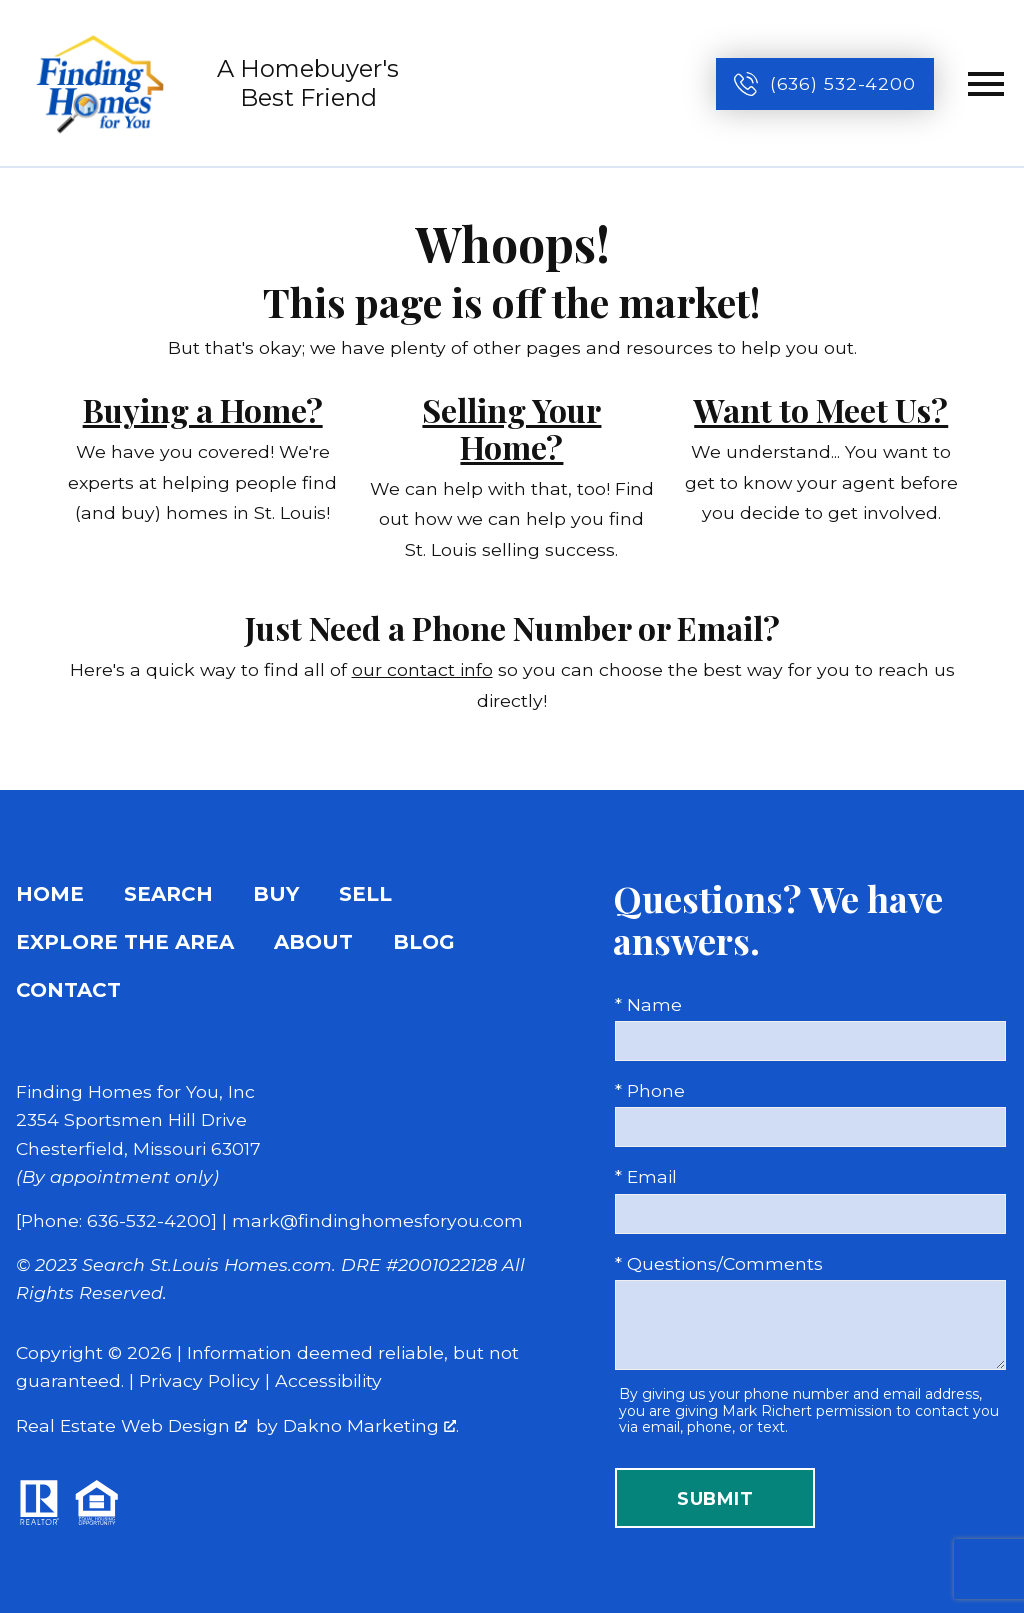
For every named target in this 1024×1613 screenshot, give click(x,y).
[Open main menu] (986, 84)
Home (50, 894)
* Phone (650, 1090)
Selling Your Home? (511, 428)
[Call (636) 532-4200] (825, 84)
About (313, 942)
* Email (646, 1176)
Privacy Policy (199, 1380)
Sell (365, 894)
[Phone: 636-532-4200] (116, 1220)
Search (168, 894)
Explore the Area (125, 942)
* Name (648, 1004)
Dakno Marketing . (371, 1425)
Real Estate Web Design (131, 1425)
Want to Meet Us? (821, 409)
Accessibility (328, 1380)
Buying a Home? (203, 409)
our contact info (422, 669)
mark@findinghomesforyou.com (377, 1220)
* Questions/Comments (719, 1263)
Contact (68, 990)
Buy (276, 894)
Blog (424, 942)
